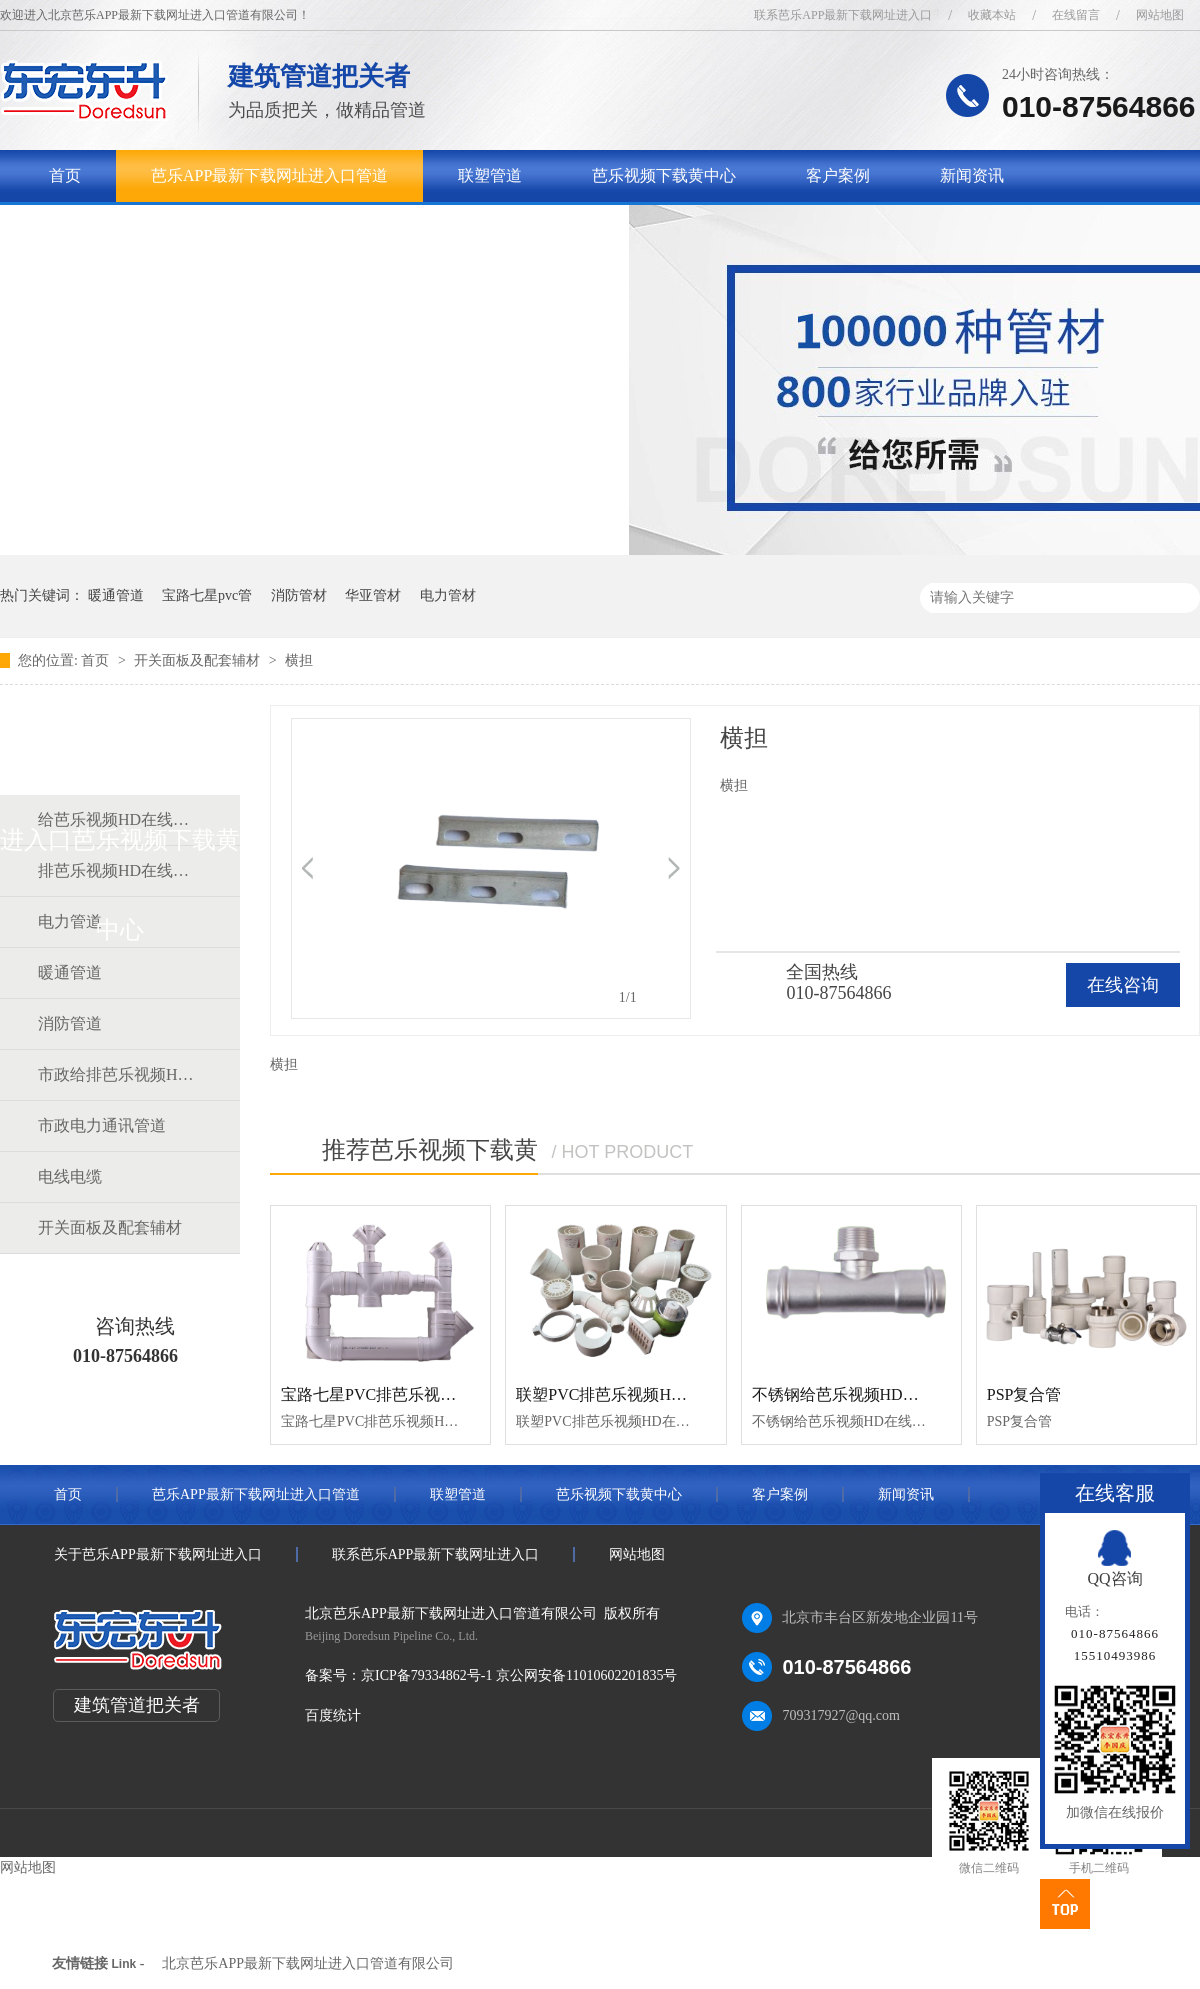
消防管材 (299, 595)
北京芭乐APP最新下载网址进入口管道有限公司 (308, 1963)
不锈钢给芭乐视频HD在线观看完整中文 (891, 1394)
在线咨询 (1123, 985)
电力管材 (448, 595)
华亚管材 (373, 595)
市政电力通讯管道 (102, 1125)
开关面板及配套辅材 (199, 660)
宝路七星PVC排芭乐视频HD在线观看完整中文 (444, 1394)
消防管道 (70, 1023)
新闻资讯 (972, 175)
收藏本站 (992, 15)
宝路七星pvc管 (207, 595)
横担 (299, 660)
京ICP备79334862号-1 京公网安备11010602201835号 (519, 1675)
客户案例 (838, 175)
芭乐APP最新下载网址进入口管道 (269, 175)
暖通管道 (116, 595)
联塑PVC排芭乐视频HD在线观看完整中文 (663, 1394)
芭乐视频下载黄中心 (664, 175)
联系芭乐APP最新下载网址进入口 (843, 15)
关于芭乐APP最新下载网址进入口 (167, 227)
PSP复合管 (1024, 1394)
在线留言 (1076, 15)
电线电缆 (70, 1176)
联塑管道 (490, 175)
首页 (65, 175)
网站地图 (1160, 15)
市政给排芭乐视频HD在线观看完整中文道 (119, 1074)
